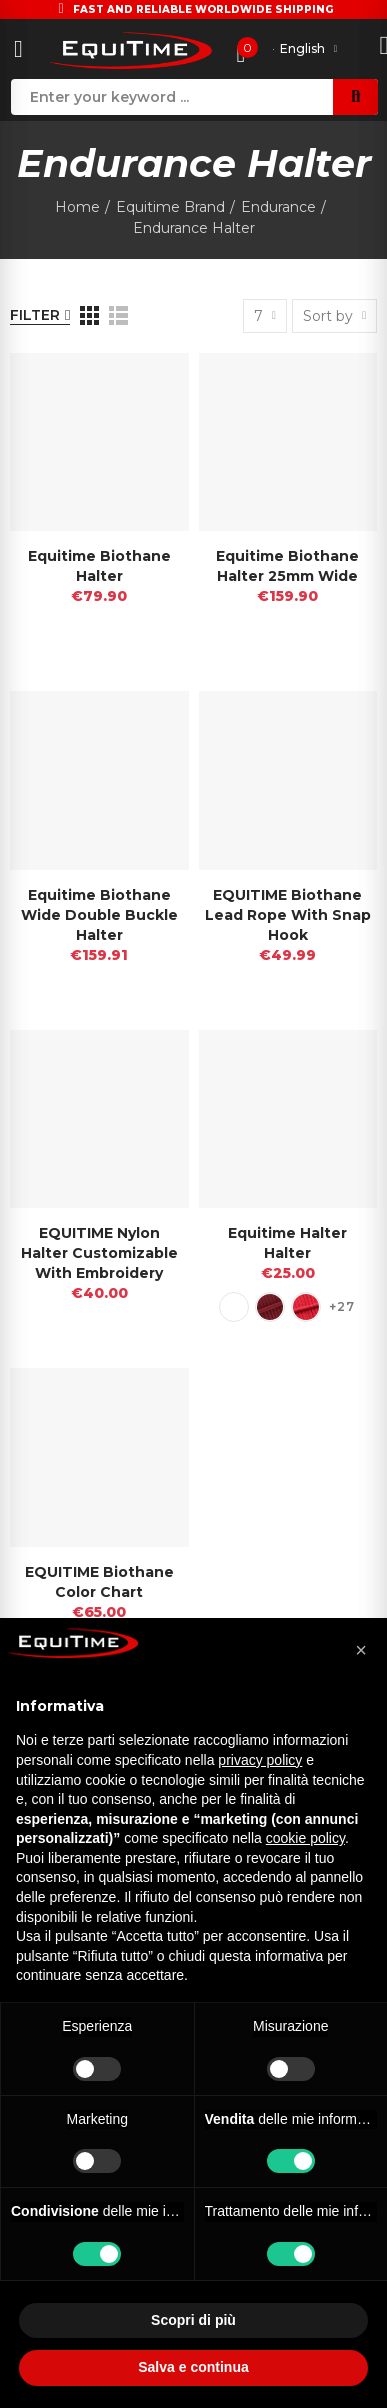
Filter (35, 315)
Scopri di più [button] (193, 2320)
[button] (361, 1650)
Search (355, 97)
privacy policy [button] (260, 1760)
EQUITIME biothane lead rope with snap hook (288, 915)
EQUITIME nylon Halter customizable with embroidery (99, 1253)
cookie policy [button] (305, 1838)
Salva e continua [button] (193, 2367)
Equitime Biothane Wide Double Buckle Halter (99, 915)
